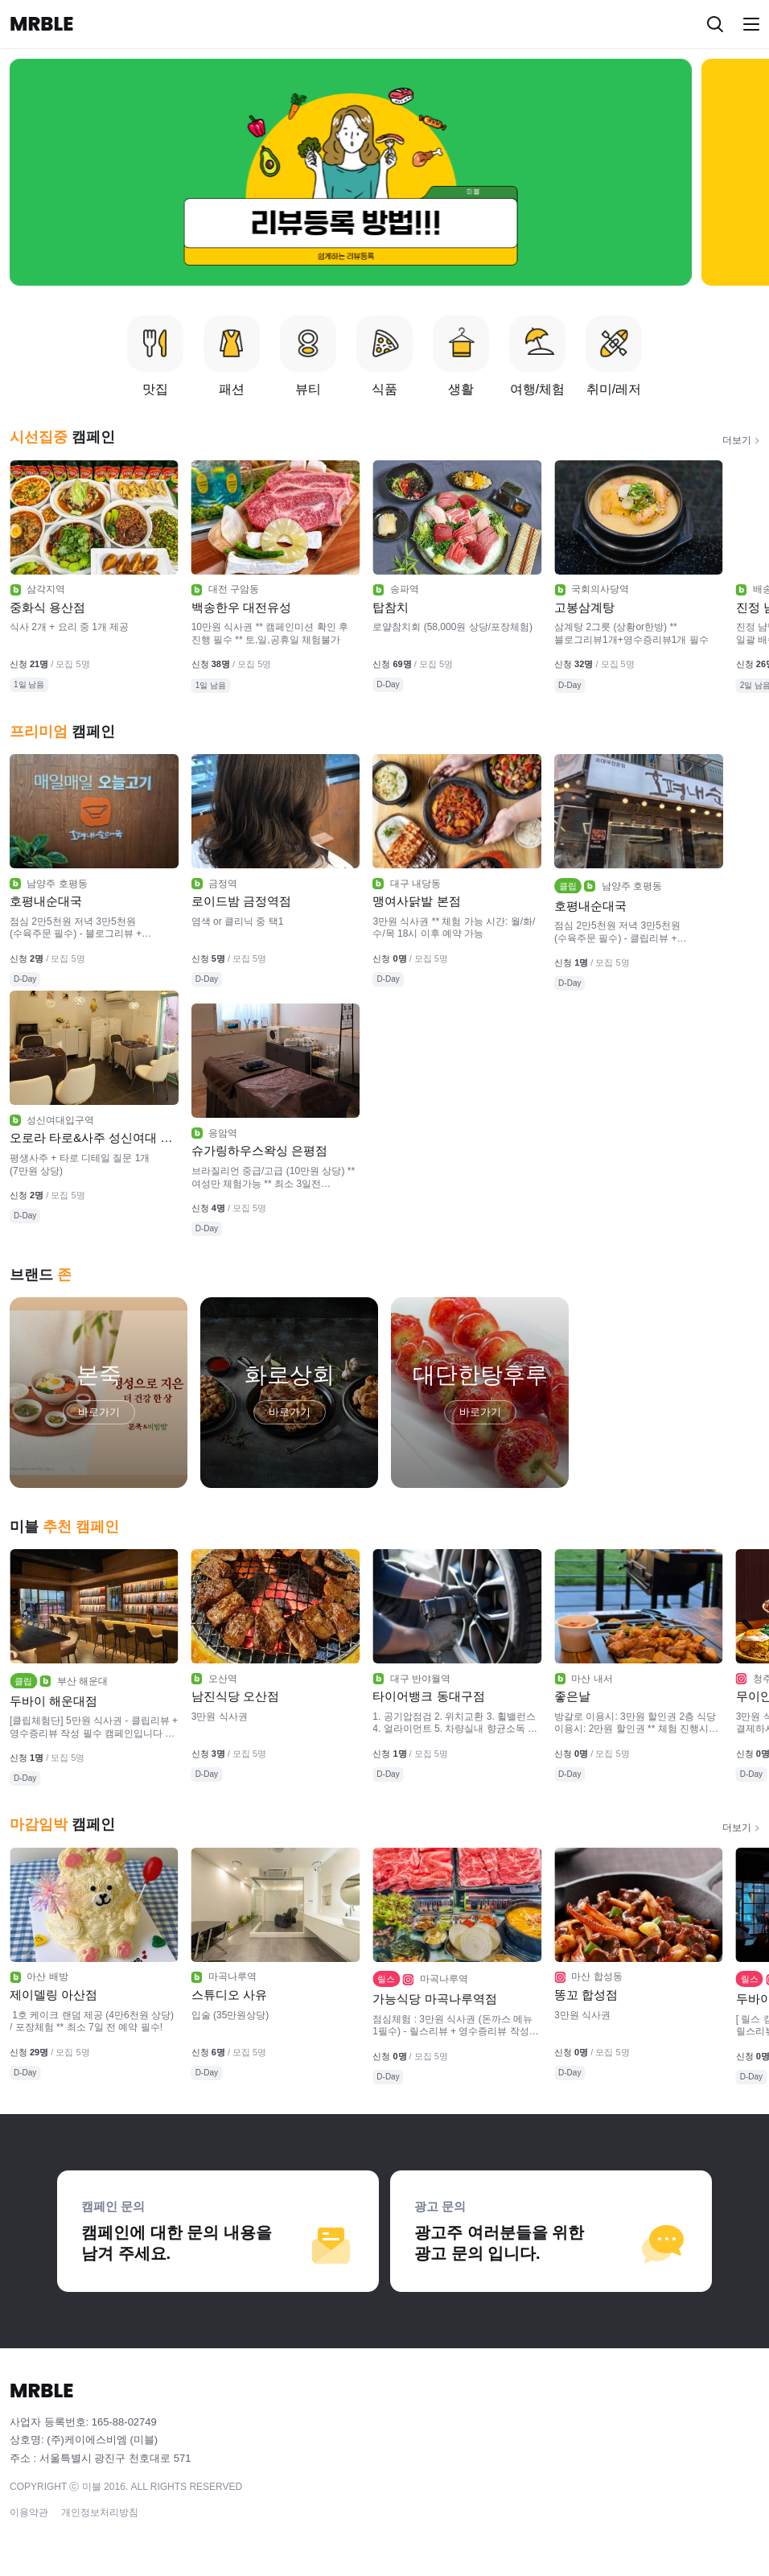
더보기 (736, 440)
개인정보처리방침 (99, 2512)
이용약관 (29, 2512)
